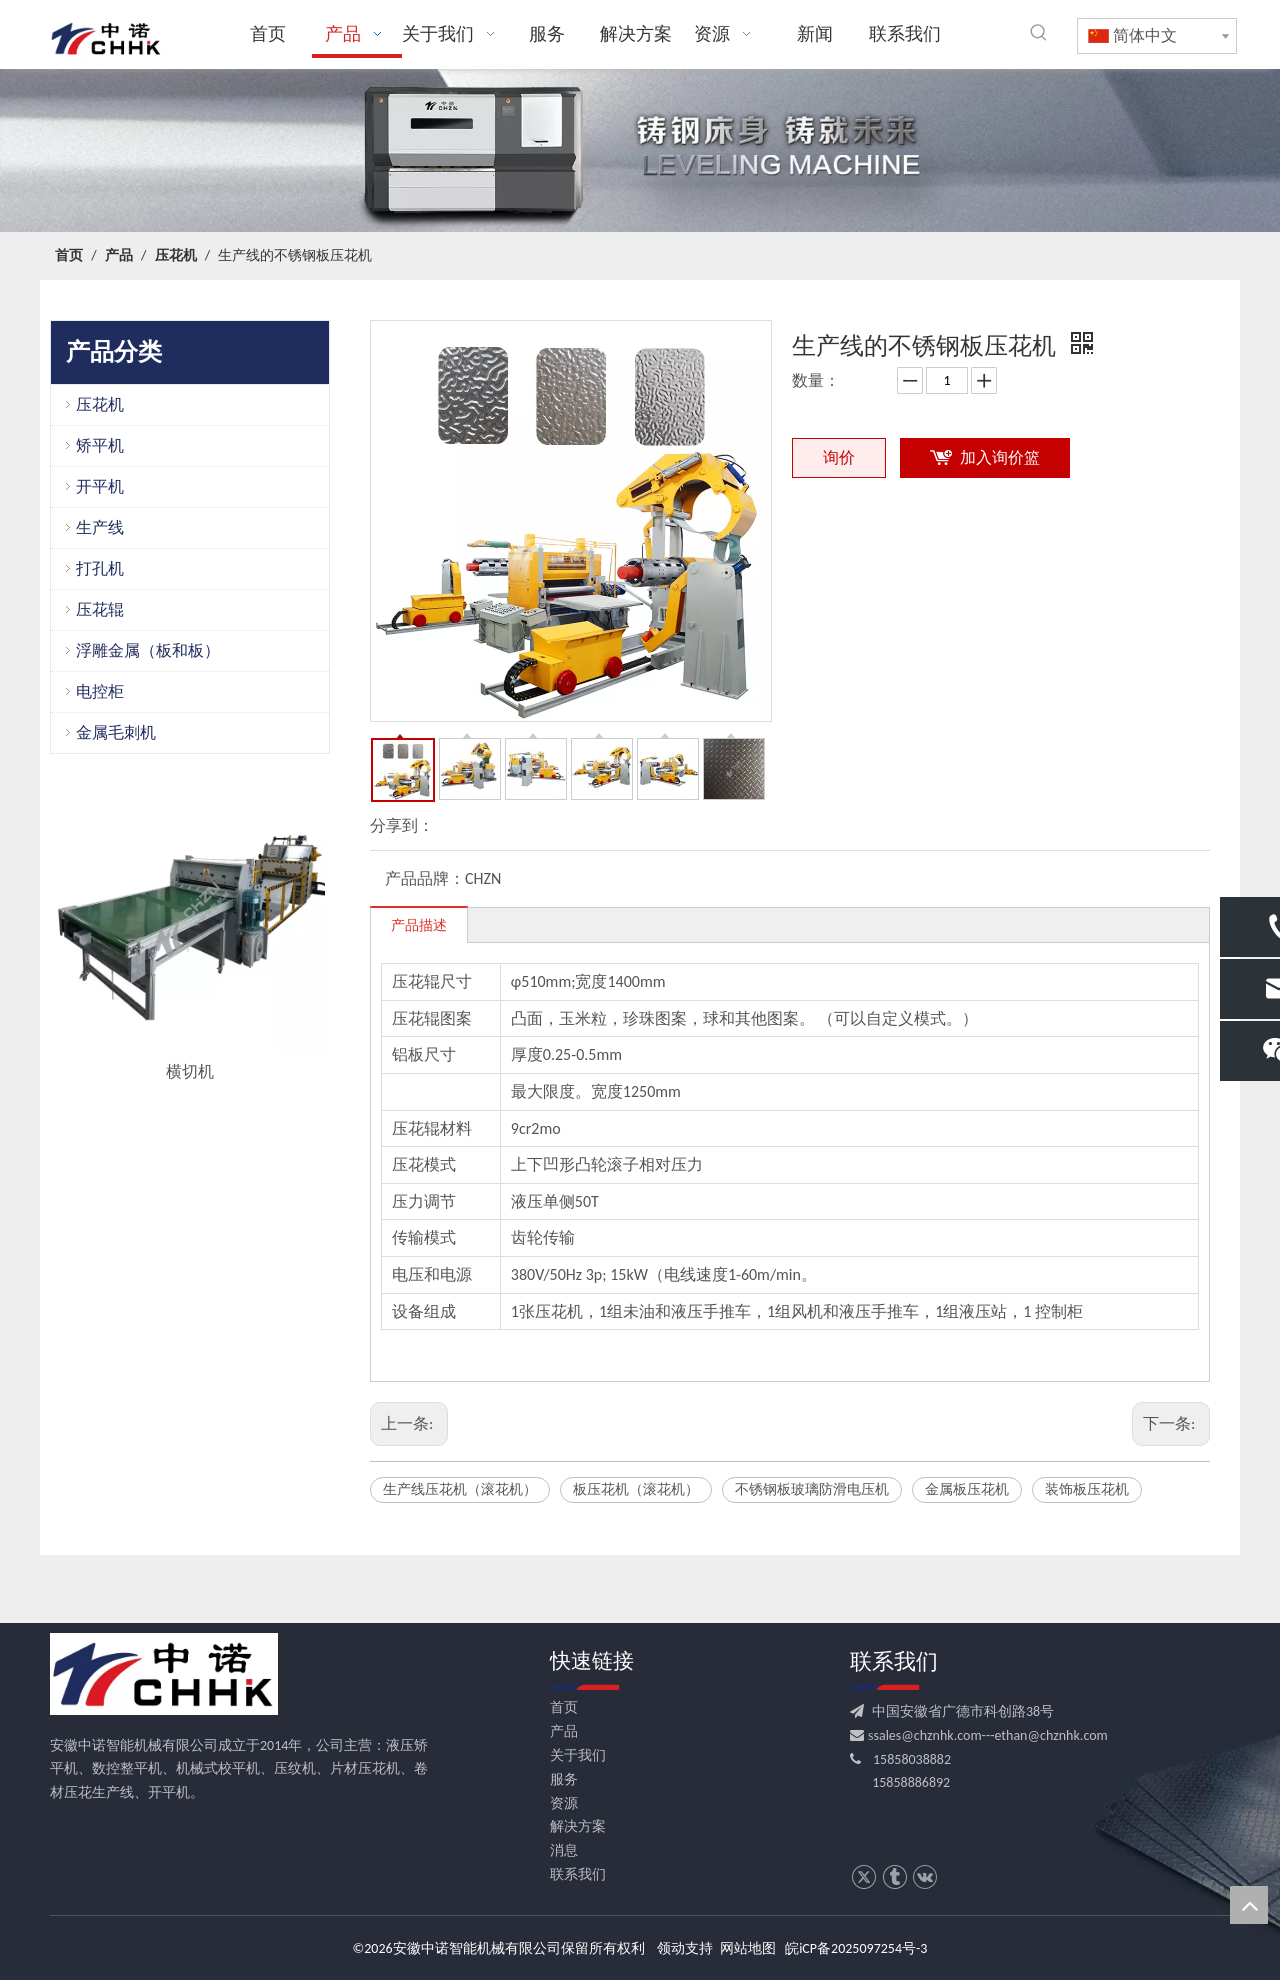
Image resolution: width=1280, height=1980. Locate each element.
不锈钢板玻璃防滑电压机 (812, 1489)
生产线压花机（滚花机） (460, 1489)
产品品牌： (425, 878)
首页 (564, 1707)
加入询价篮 (1000, 457)
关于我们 (578, 1755)
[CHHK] (164, 1674)
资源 (564, 1803)
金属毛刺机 (116, 732)
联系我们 (578, 1874)
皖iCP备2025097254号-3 (856, 1948)
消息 (564, 1850)
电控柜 (100, 691)
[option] (190, 934)
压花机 (100, 404)
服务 (564, 1779)
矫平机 (100, 445)
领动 (671, 1948)
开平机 (100, 486)
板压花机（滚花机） (636, 1489)
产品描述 (419, 925)
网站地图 (748, 1948)
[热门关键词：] (1039, 33)
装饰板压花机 (1087, 1489)
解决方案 (578, 1826)
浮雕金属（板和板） (148, 650)
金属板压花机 (967, 1489)
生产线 (100, 527)
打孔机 (100, 568)
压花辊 (100, 609)
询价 (839, 457)
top (1249, 1905)
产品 (564, 1731)
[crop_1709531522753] (640, 151)
